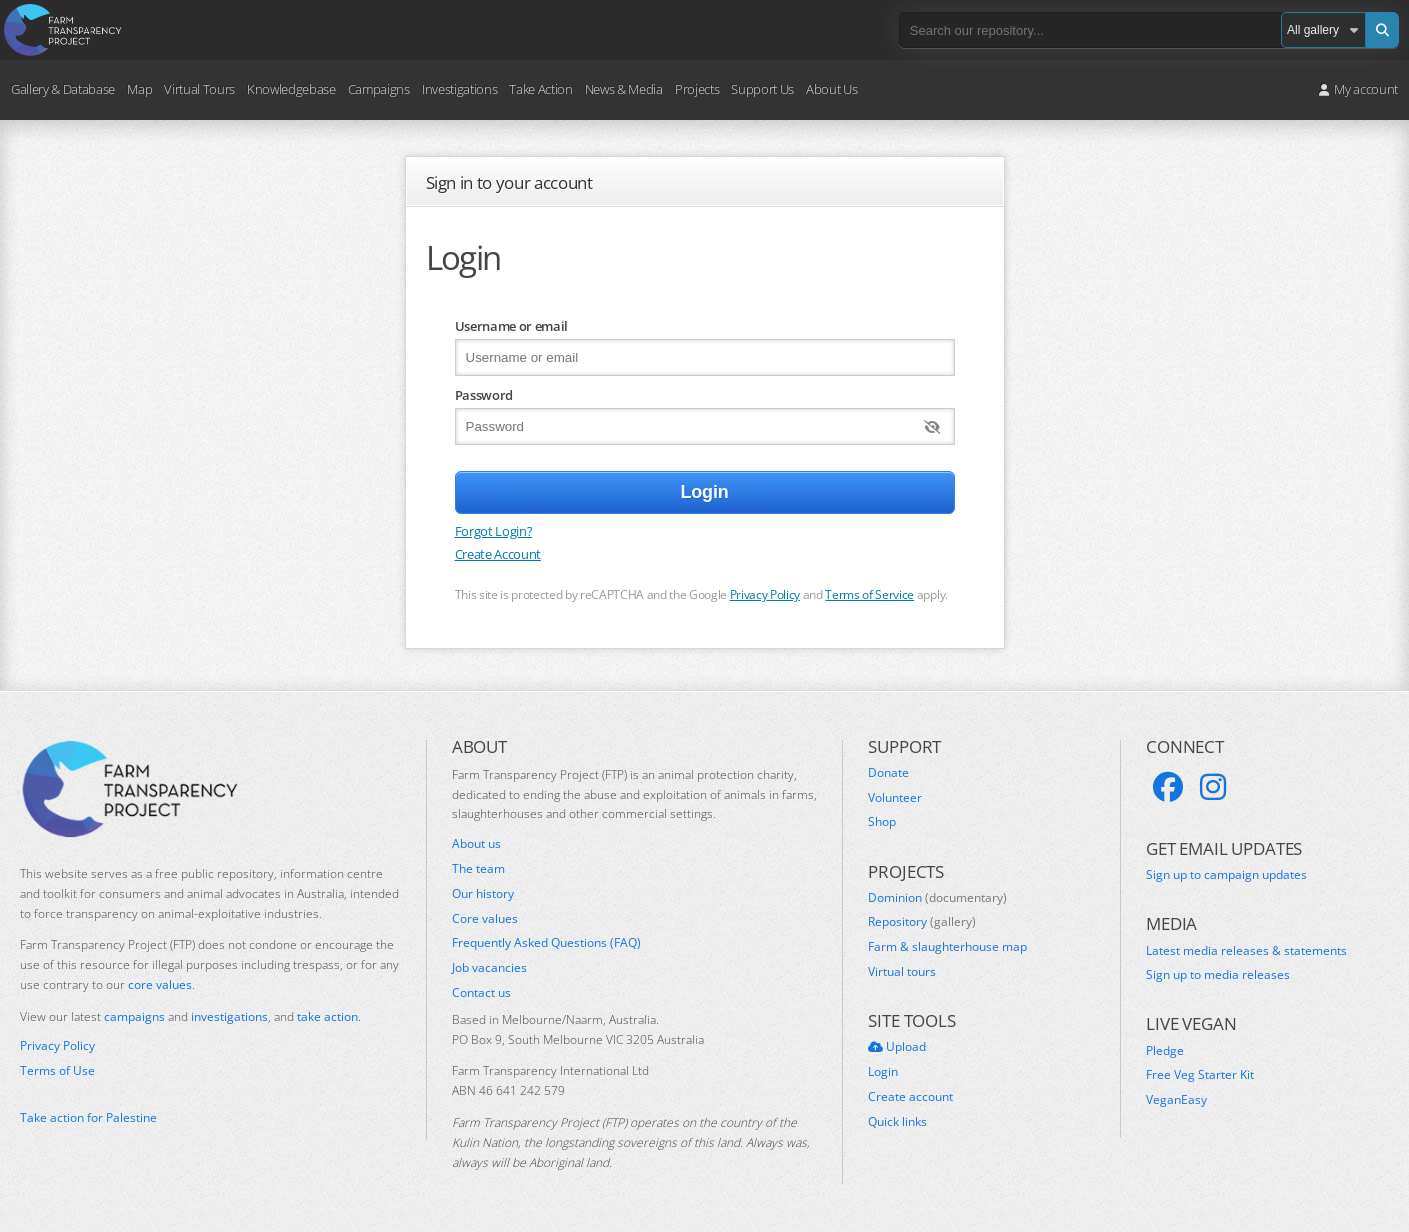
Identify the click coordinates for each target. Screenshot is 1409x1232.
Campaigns (379, 89)
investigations (229, 1016)
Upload (897, 1047)
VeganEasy (1176, 1100)
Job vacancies (489, 968)
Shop (882, 822)
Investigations (459, 89)
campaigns (134, 1016)
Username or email (511, 326)
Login (883, 1072)
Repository (922, 922)
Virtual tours (902, 972)
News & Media (624, 89)
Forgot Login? (494, 531)
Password (484, 395)
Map (139, 89)
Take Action (540, 89)
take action (327, 1016)
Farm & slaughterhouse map (947, 947)
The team (478, 869)
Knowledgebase (291, 89)
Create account (910, 1097)
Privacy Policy (765, 594)
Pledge (1165, 1051)
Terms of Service (869, 594)
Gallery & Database (63, 89)
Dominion (937, 898)
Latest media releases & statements (1246, 951)
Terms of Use (57, 1071)
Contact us (481, 993)
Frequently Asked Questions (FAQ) (546, 943)
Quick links (897, 1122)
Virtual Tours (199, 89)
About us (476, 844)
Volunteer (895, 798)
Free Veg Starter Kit (1200, 1075)
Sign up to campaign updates (1226, 875)
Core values (485, 919)
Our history (483, 894)
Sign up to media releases (1218, 975)
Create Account (498, 554)
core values (160, 984)
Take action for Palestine (88, 1117)
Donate (888, 773)
